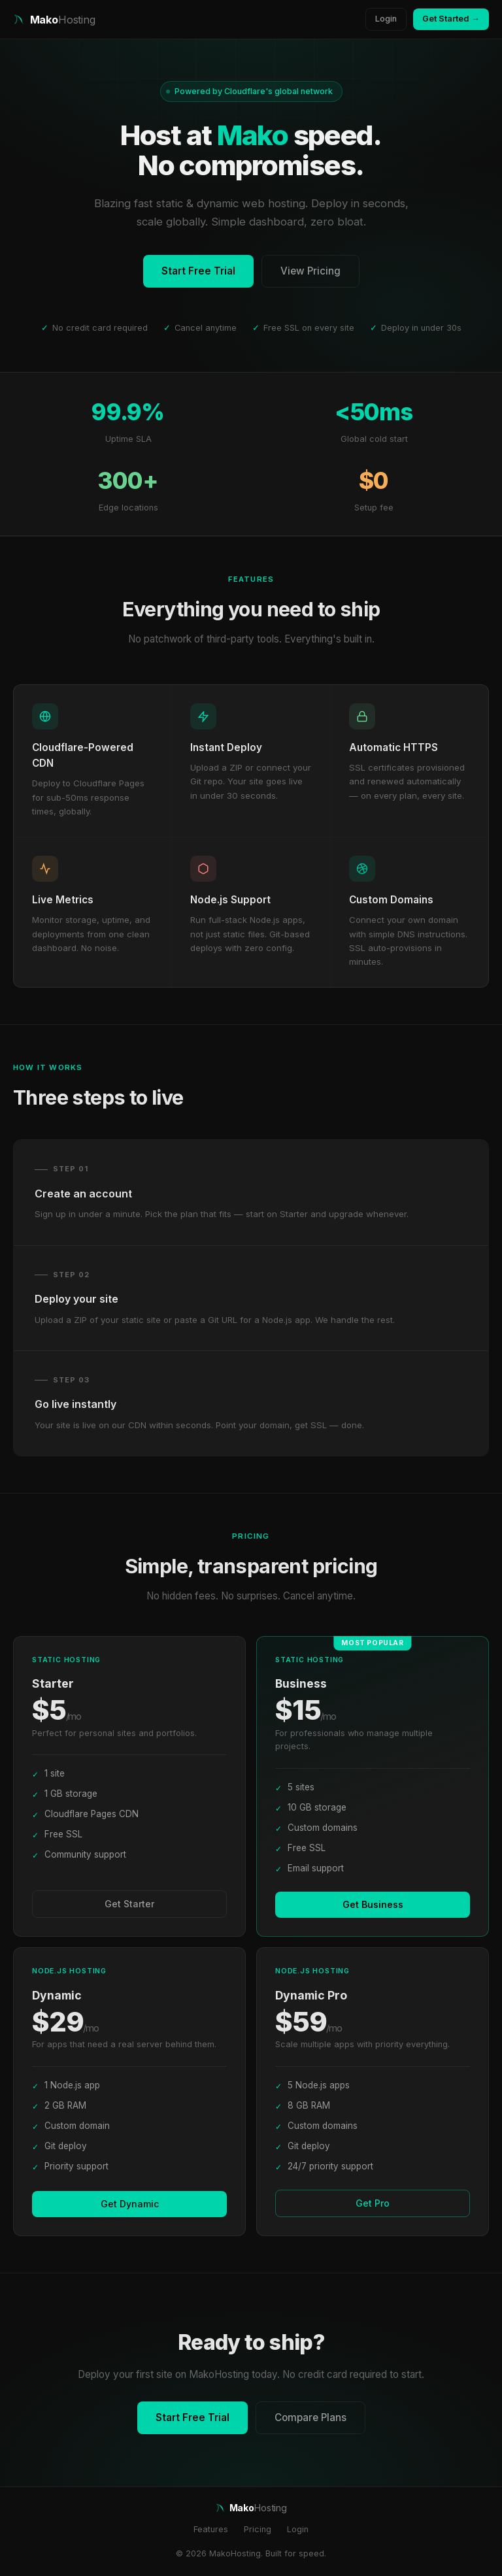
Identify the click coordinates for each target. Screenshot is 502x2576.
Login (386, 19)
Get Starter (129, 1903)
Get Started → (451, 19)
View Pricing (310, 271)
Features (210, 2529)
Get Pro (373, 2203)
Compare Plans (310, 2417)
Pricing (257, 2529)
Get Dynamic (130, 2203)
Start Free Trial (198, 271)
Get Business (373, 1904)
